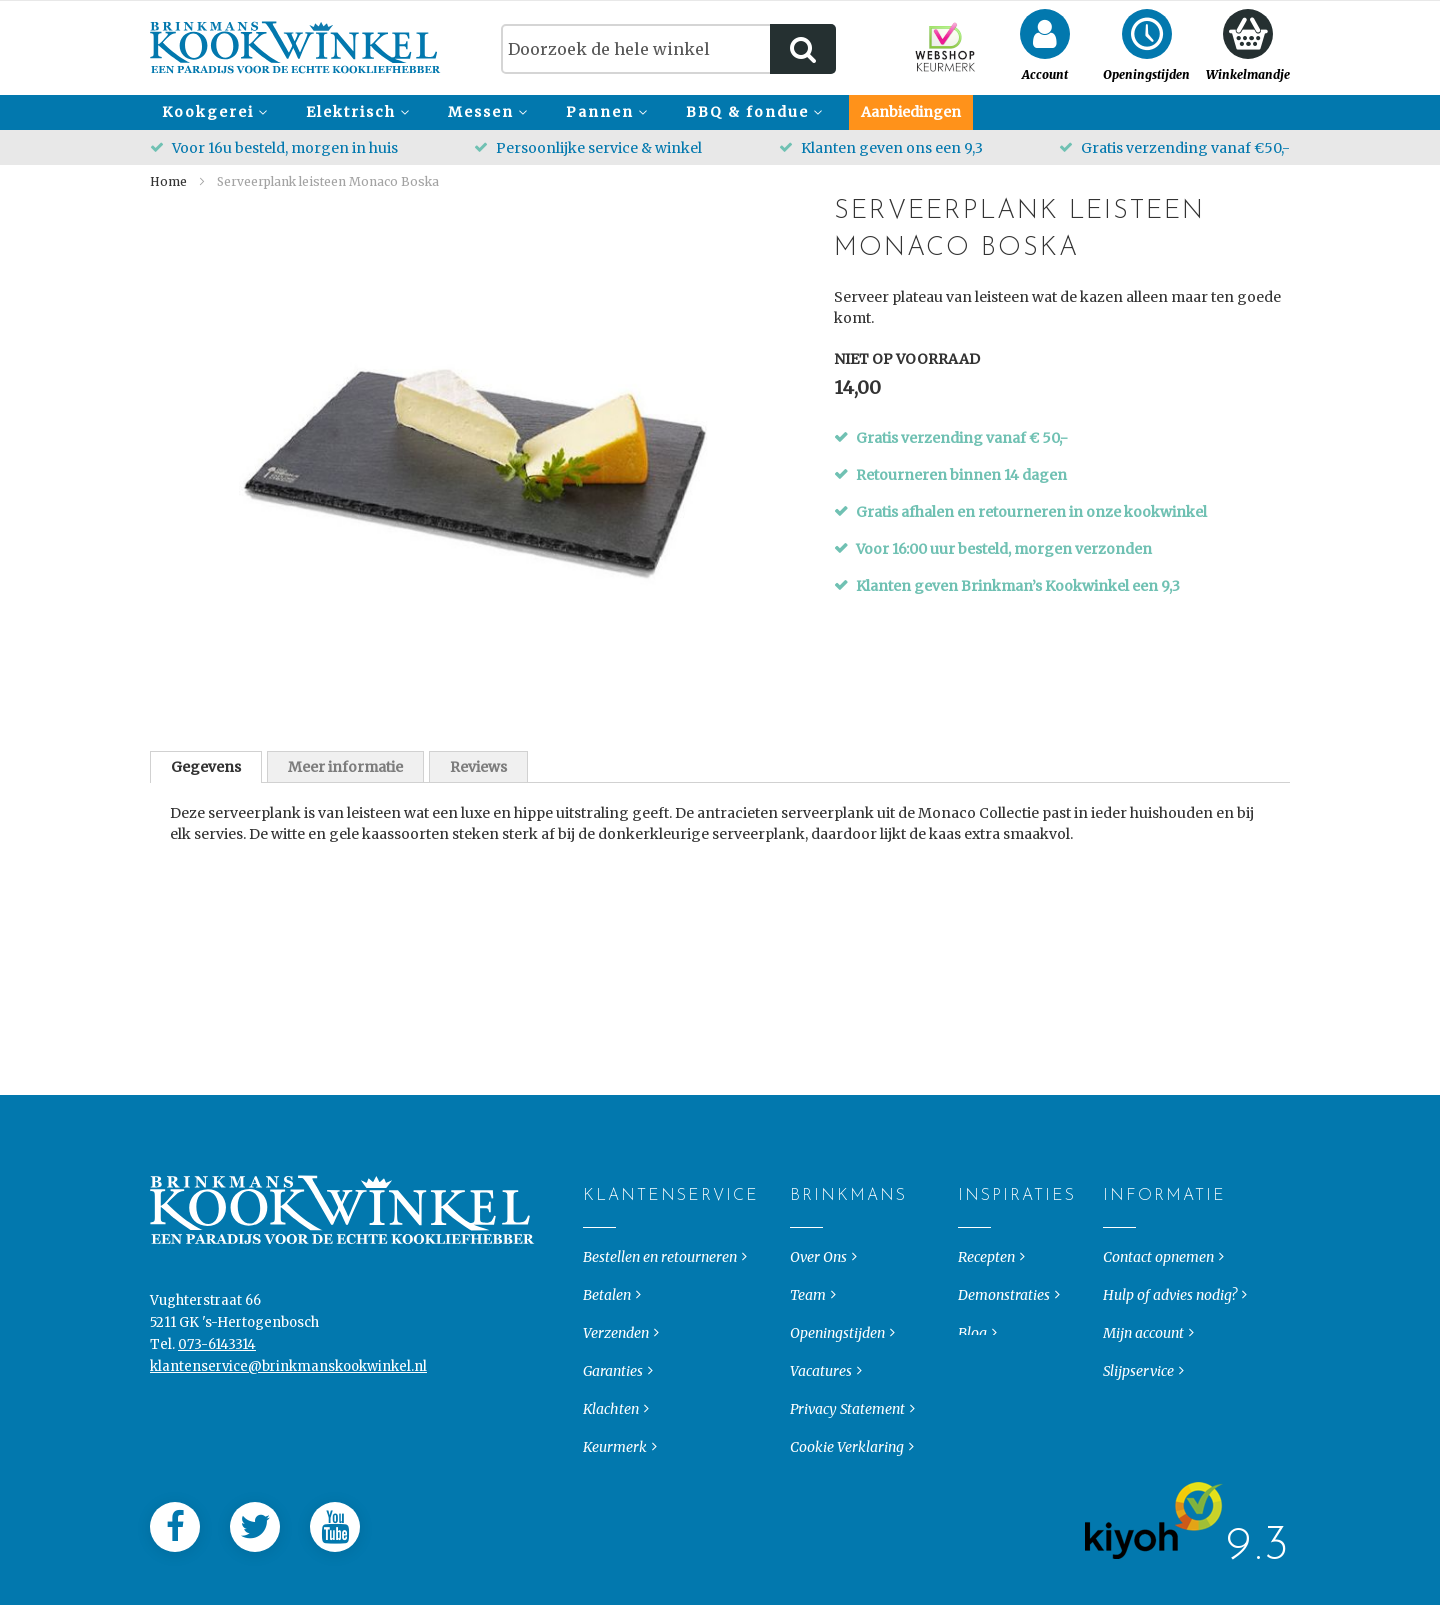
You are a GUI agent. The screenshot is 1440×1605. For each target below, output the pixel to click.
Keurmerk (615, 1463)
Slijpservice (1138, 1387)
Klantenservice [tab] (599, 1212)
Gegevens (206, 767)
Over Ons (818, 1273)
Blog (972, 1349)
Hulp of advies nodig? (1170, 1311)
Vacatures (821, 1387)
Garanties (613, 1387)
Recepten (986, 1273)
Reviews (478, 767)
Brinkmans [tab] (806, 1212)
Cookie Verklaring (847, 1463)
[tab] (206, 767)
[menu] (720, 112)
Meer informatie (345, 767)
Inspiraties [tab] (974, 1212)
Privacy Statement (847, 1425)
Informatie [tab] (1119, 1212)
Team (808, 1311)
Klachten (611, 1425)
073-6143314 (217, 1360)
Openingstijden (837, 1349)
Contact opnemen (1158, 1273)
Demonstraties (1004, 1311)
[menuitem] (212, 112)
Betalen (607, 1311)
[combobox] (668, 49)
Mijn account (1143, 1349)
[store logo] (295, 47)
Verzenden (616, 1349)
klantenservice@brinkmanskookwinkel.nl (288, 1382)
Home (168, 181)
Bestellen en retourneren (660, 1273)
